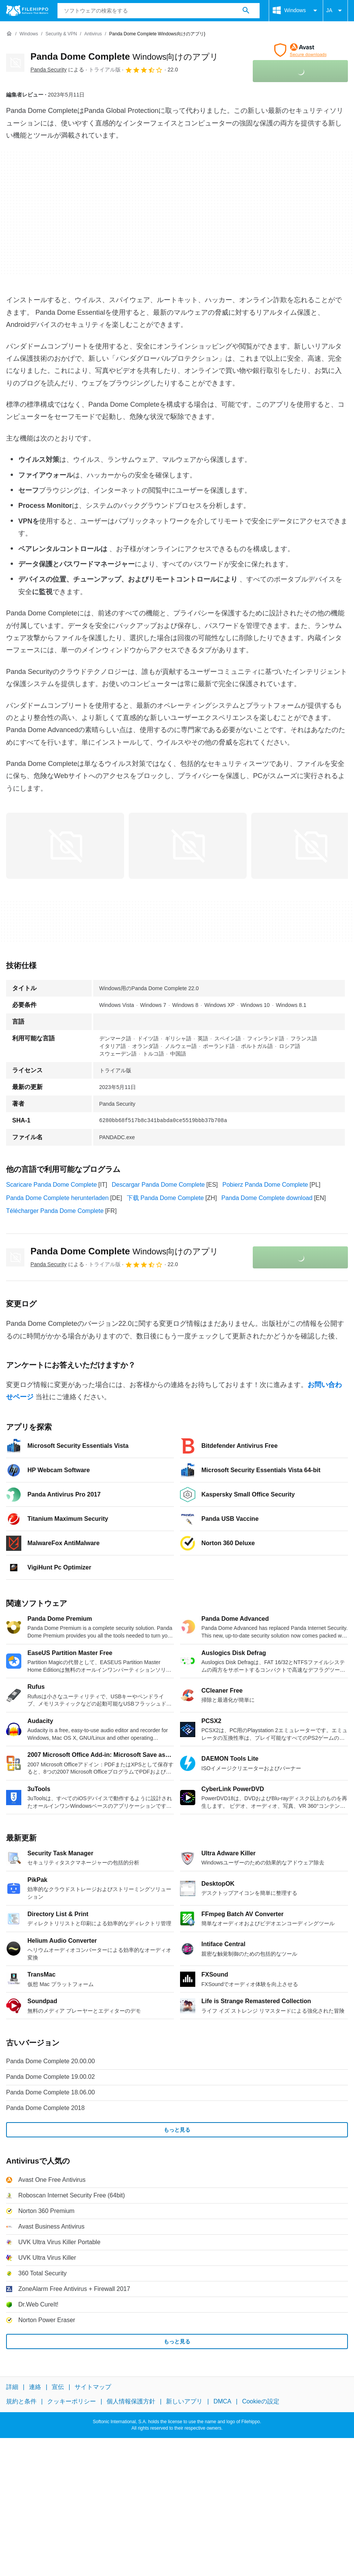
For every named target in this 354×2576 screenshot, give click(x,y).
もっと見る (177, 2130)
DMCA (222, 2401)
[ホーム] (9, 33)
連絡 (35, 2387)
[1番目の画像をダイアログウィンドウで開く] (188, 846)
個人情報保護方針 (131, 2401)
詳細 (12, 2387)
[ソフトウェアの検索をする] (246, 10)
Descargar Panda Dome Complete (158, 1184)
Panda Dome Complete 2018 (45, 2108)
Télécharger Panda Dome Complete (55, 1211)
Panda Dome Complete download (267, 1198)
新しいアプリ (184, 2401)
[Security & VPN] (61, 34)
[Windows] (28, 34)
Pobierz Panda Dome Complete (265, 1184)
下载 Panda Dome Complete (165, 1198)
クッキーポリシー (71, 2401)
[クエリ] (158, 10)
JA (335, 10)
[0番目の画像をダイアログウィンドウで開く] (65, 846)
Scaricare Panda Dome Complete (51, 1184)
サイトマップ (93, 2387)
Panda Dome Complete (124, 56)
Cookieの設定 (260, 2401)
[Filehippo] (27, 10)
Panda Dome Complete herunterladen (57, 1198)
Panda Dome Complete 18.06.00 (50, 2092)
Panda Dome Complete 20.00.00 (50, 2061)
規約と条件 (21, 2401)
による (57, 70)
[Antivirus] (93, 34)
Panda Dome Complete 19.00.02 (50, 2076)
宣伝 (58, 2387)
